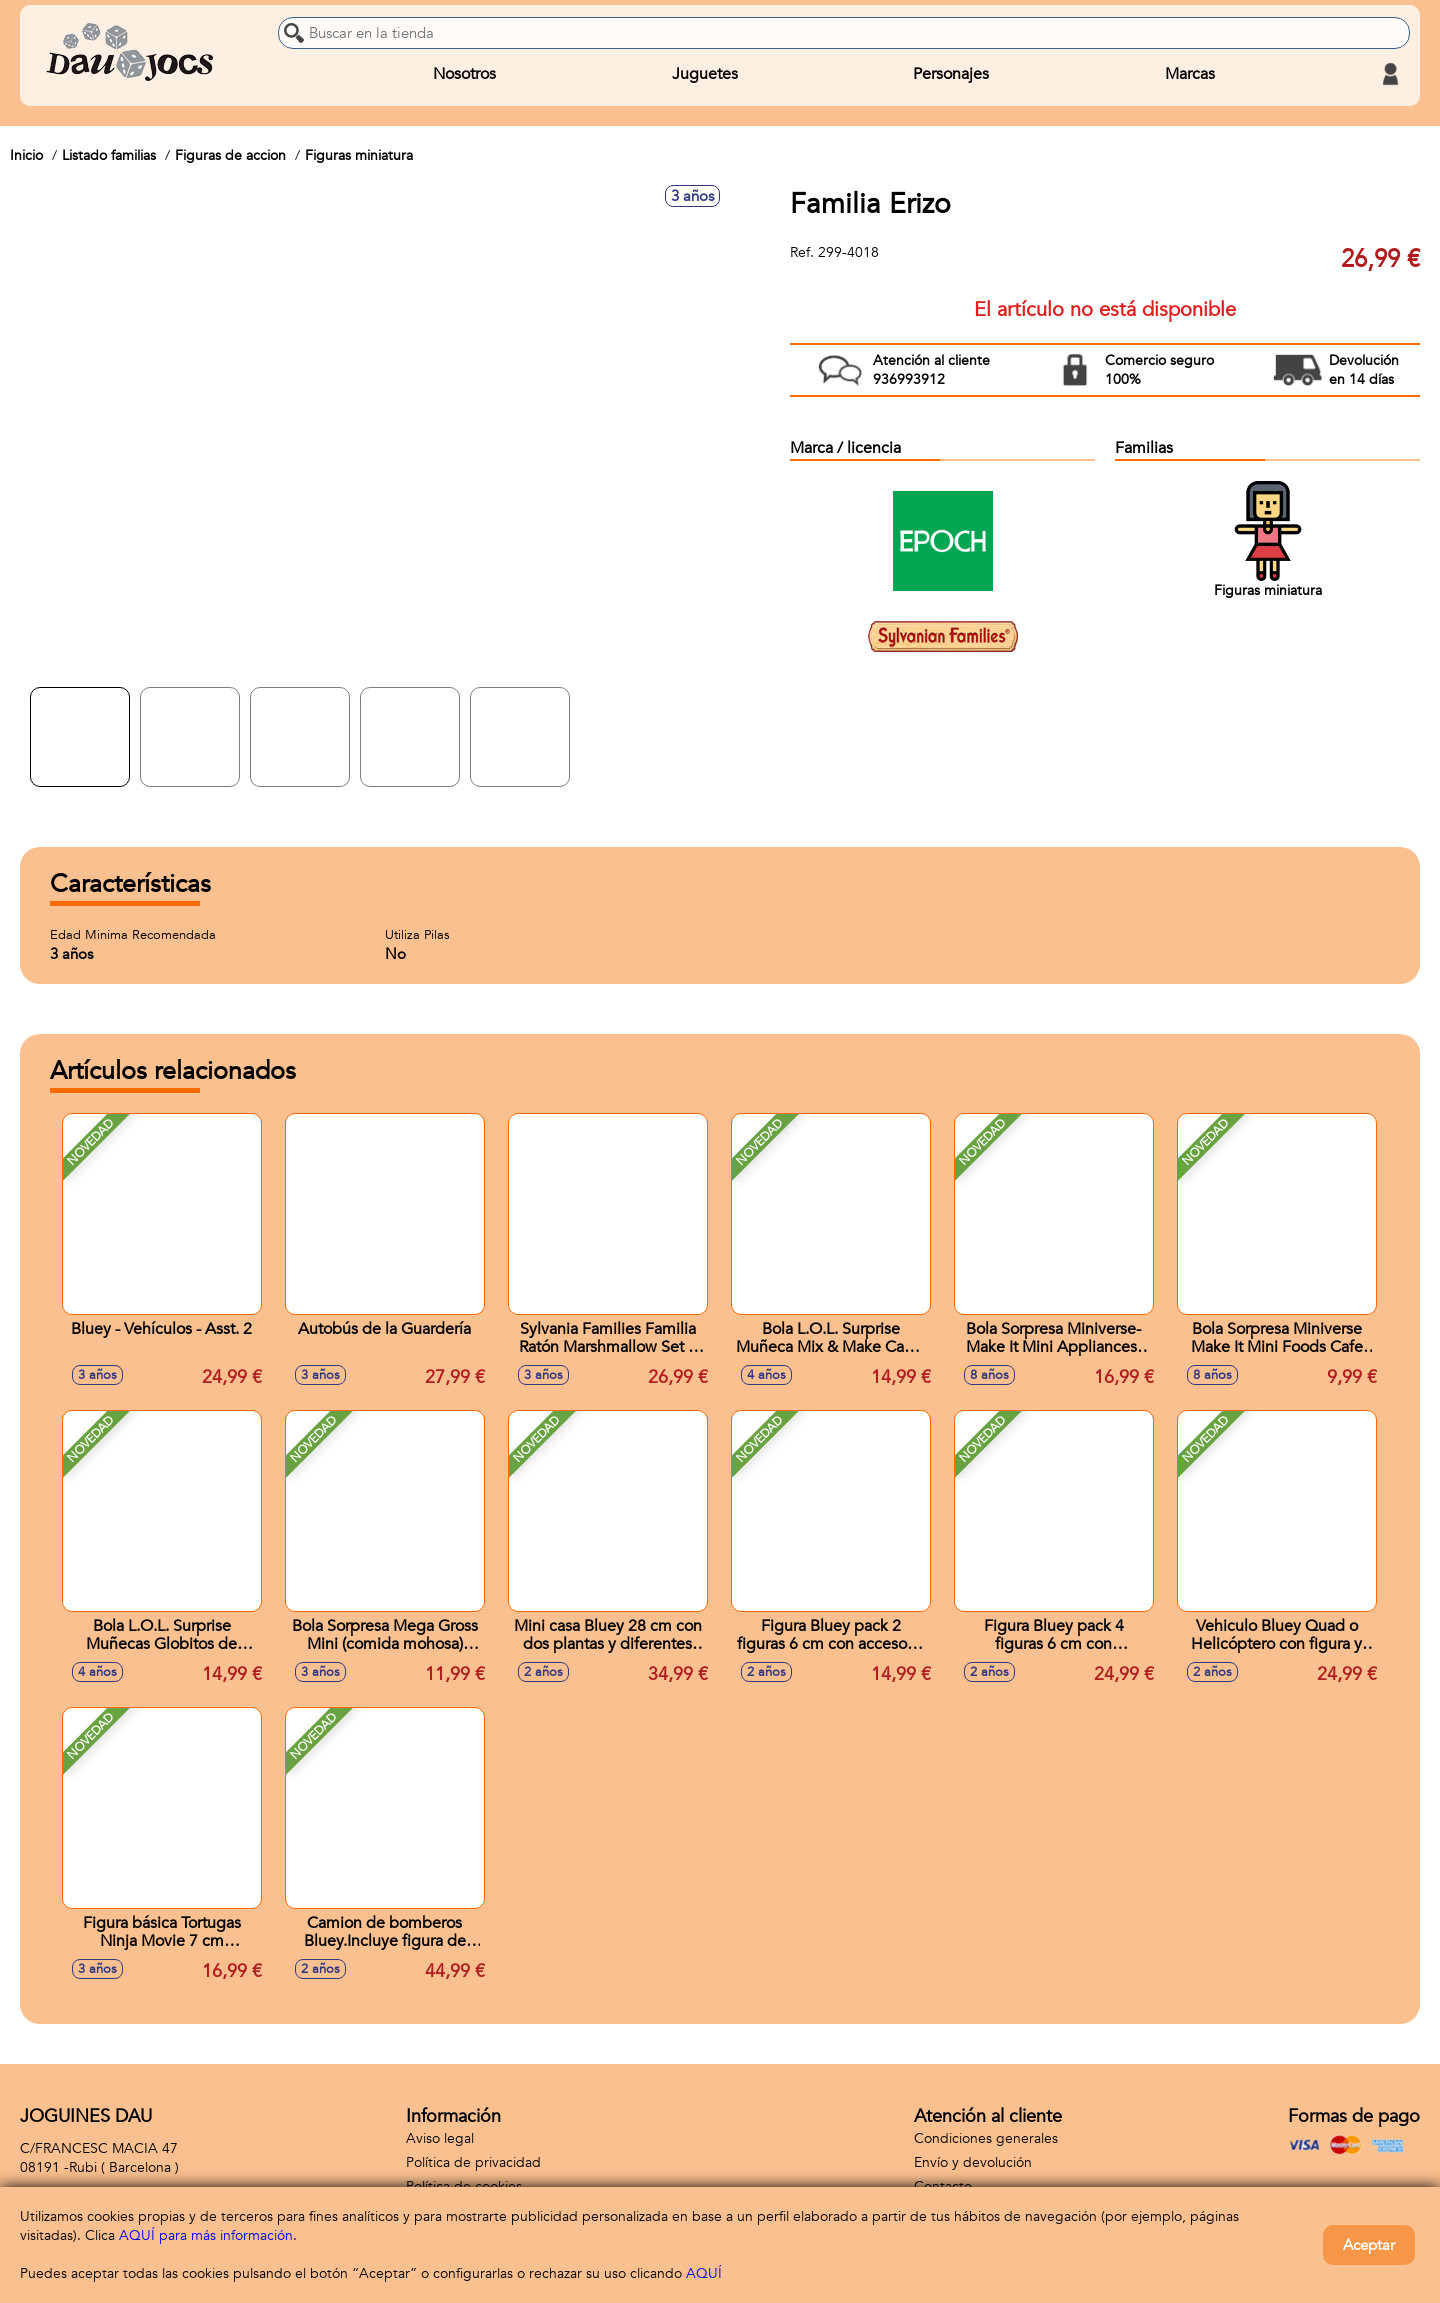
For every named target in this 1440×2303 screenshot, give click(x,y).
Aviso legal (440, 2138)
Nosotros (464, 74)
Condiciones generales (986, 2138)
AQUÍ (704, 2273)
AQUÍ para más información (206, 2235)
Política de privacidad (473, 2162)
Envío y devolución (973, 2162)
